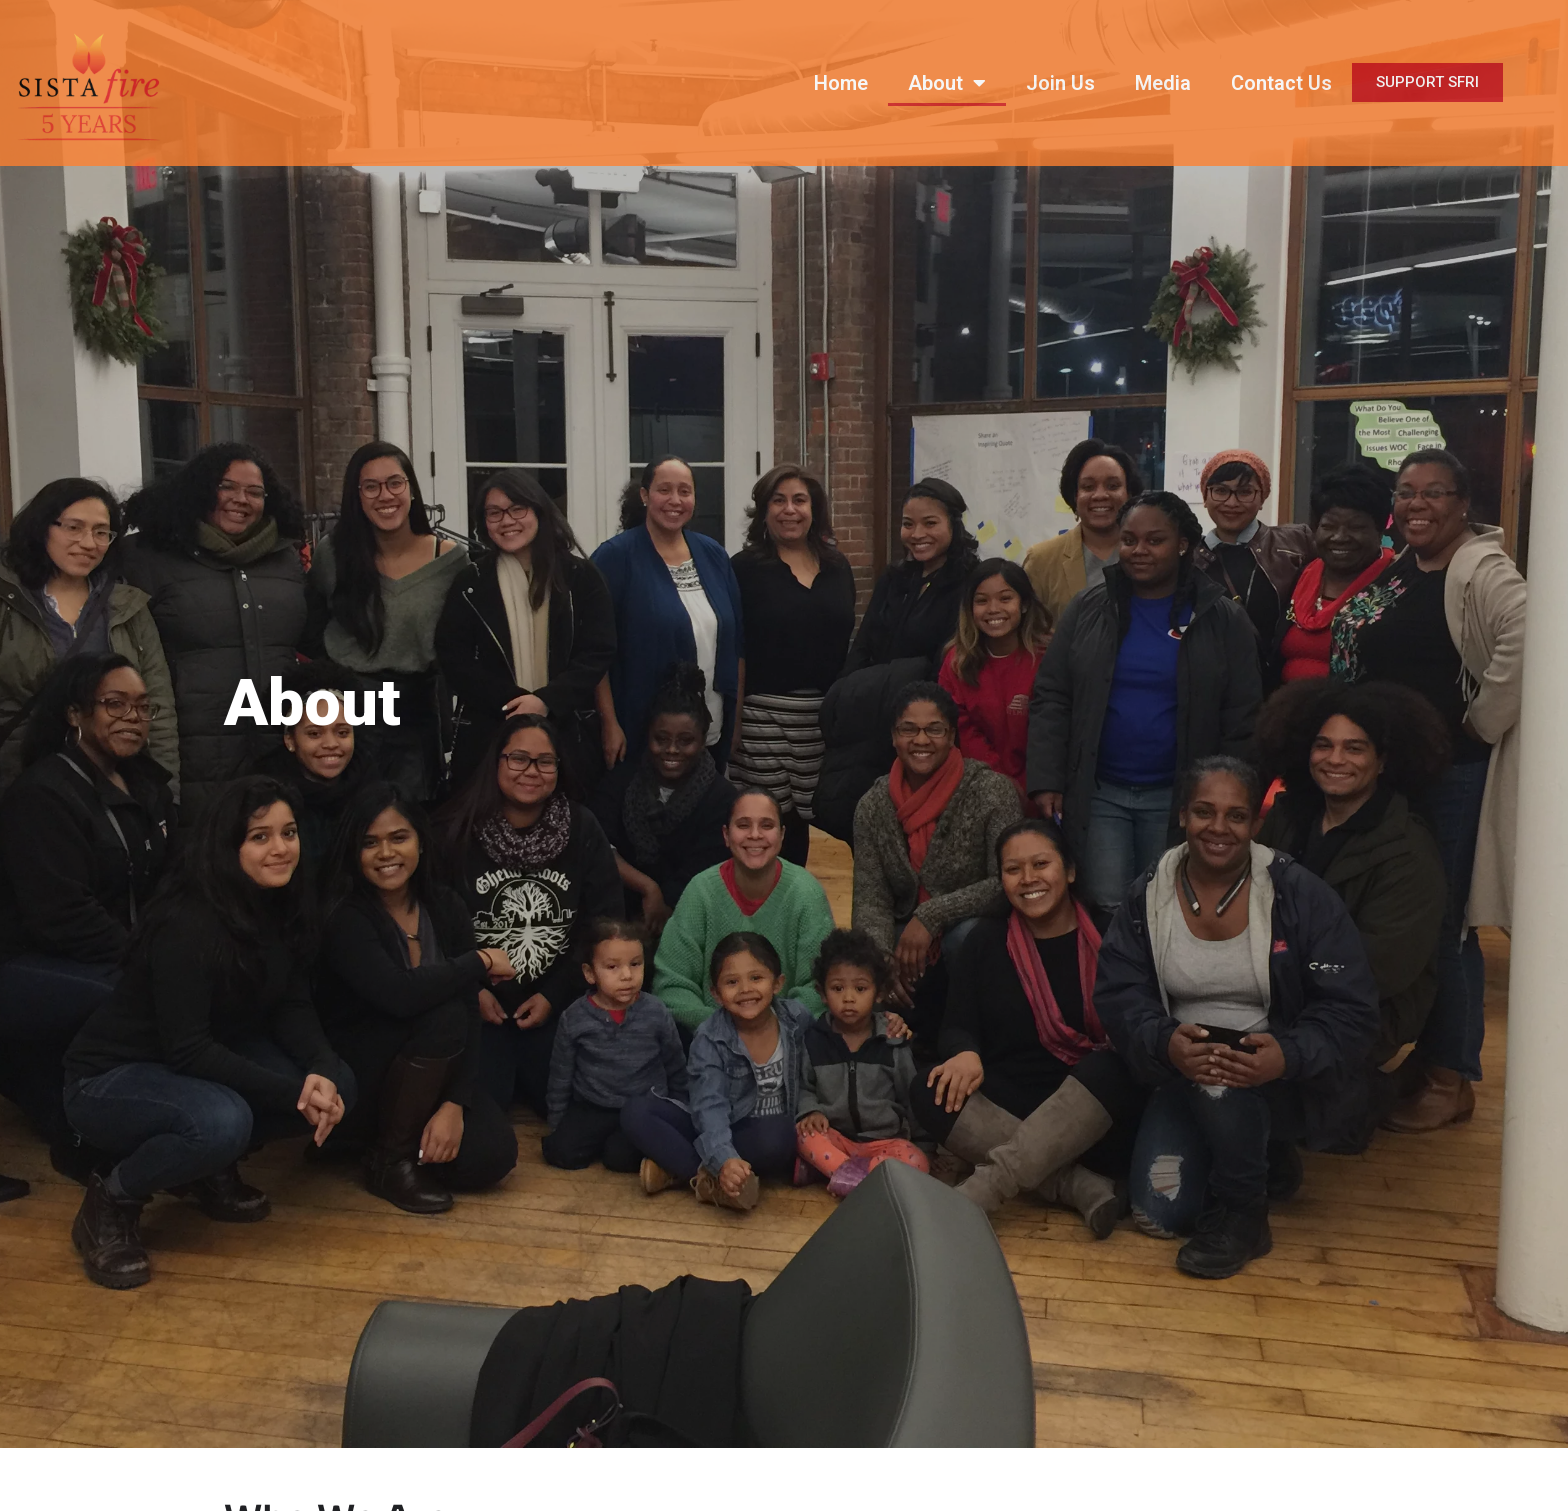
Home (841, 83)
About (947, 83)
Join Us (1060, 83)
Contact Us (1281, 83)
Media (1163, 83)
